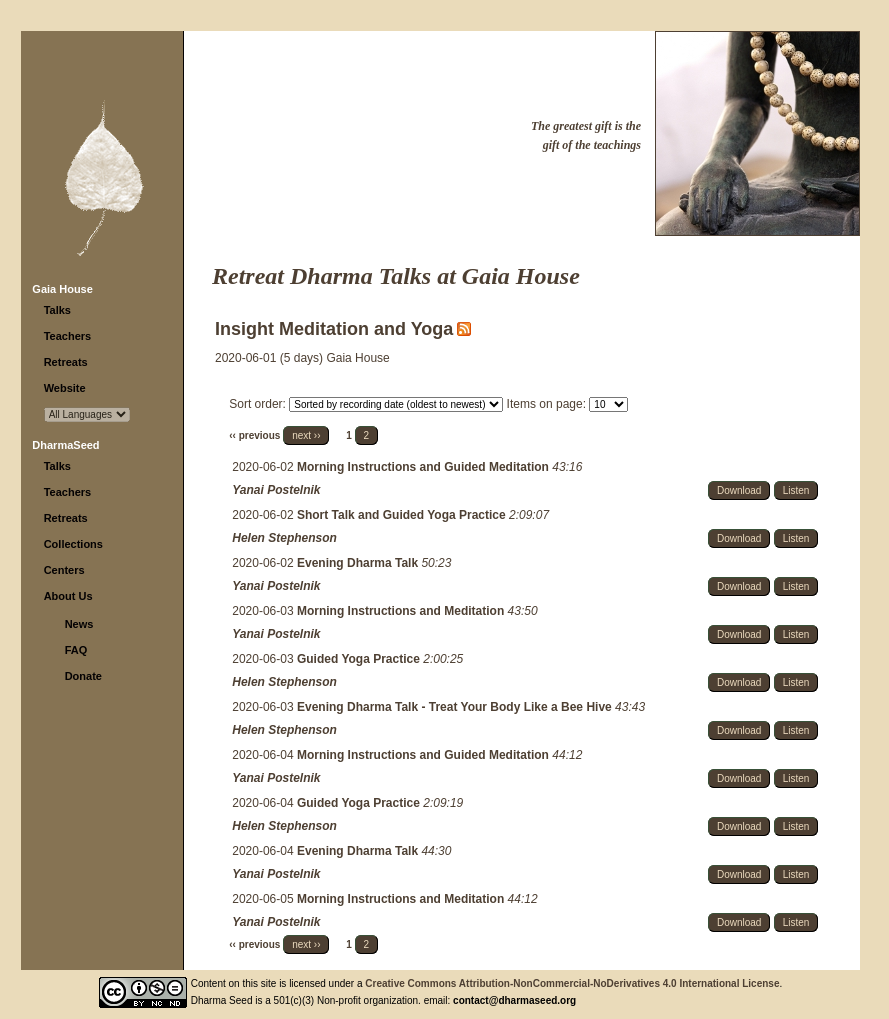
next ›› (306, 435)
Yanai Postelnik (276, 490)
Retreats (66, 362)
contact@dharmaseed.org (514, 1000)
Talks (57, 310)
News (79, 624)
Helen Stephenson (284, 538)
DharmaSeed (65, 445)
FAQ (76, 650)
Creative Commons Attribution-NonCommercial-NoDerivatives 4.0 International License (572, 983)
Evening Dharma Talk (359, 563)
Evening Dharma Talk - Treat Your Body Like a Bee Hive (456, 707)
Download (739, 490)
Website (65, 388)
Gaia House (62, 289)
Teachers (68, 336)
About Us (68, 596)
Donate (83, 676)
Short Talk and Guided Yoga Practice (403, 515)
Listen (796, 490)
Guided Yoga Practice (360, 659)
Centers (64, 570)
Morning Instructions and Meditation (402, 611)
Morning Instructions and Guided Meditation (424, 467)
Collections (73, 544)
